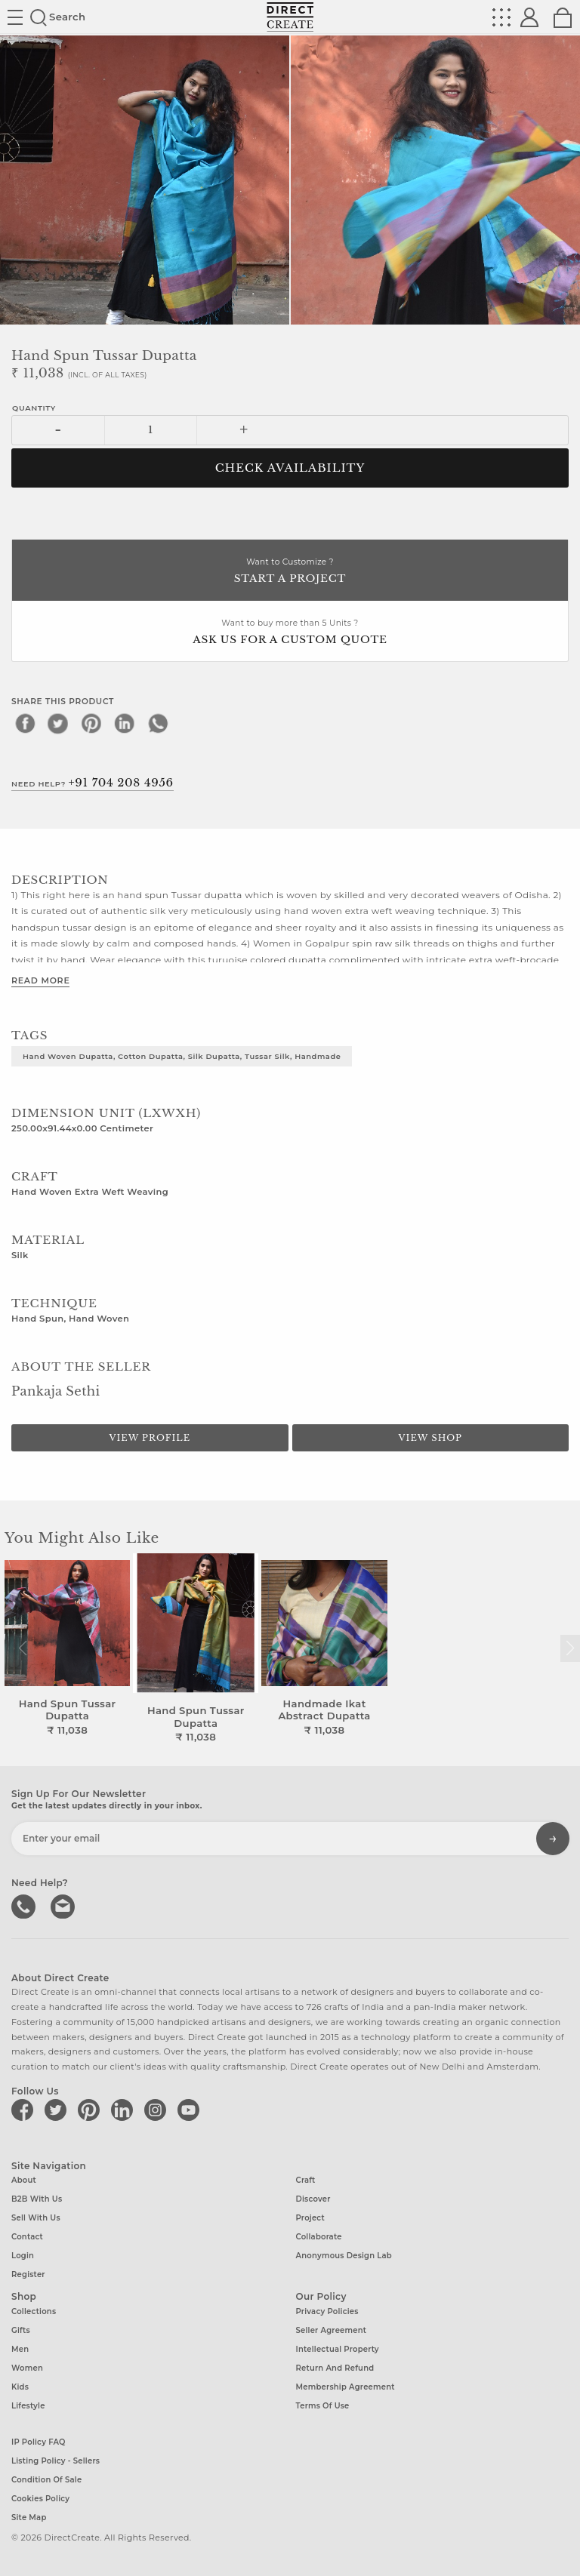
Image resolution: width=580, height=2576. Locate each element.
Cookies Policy (40, 2499)
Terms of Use (323, 2406)
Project (310, 2218)
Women (27, 2368)
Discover (313, 2199)
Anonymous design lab (344, 2256)
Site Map (28, 2517)
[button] (570, 1648)
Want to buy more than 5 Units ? (290, 633)
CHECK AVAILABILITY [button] (290, 468)
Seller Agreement (331, 2330)
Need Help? (92, 782)
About (23, 2180)
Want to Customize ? (290, 571)
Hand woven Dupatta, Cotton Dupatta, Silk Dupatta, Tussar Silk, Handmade (182, 1055)
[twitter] (58, 723)
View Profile (149, 1438)
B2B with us (36, 2199)
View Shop (430, 1438)
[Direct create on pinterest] (91, 2109)
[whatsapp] (157, 723)
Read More (40, 980)
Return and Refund (335, 2368)
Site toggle (15, 17)
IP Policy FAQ (38, 2442)
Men (20, 2349)
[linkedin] (124, 723)
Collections (33, 2311)
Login (22, 2256)
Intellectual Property (337, 2349)
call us (25, 1905)
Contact (27, 2237)
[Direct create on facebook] (25, 2109)
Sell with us (35, 2218)
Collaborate (319, 2237)
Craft (306, 2180)
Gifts (20, 2330)
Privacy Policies (327, 2311)
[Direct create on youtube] (191, 2109)
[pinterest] (91, 723)
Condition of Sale (46, 2480)
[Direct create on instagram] (157, 2109)
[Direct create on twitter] (58, 2109)
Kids (20, 2387)
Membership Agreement (345, 2387)
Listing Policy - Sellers (55, 2461)
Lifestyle (28, 2406)
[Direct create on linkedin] (124, 2109)
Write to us (64, 1905)
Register (28, 2274)
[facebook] (25, 723)
